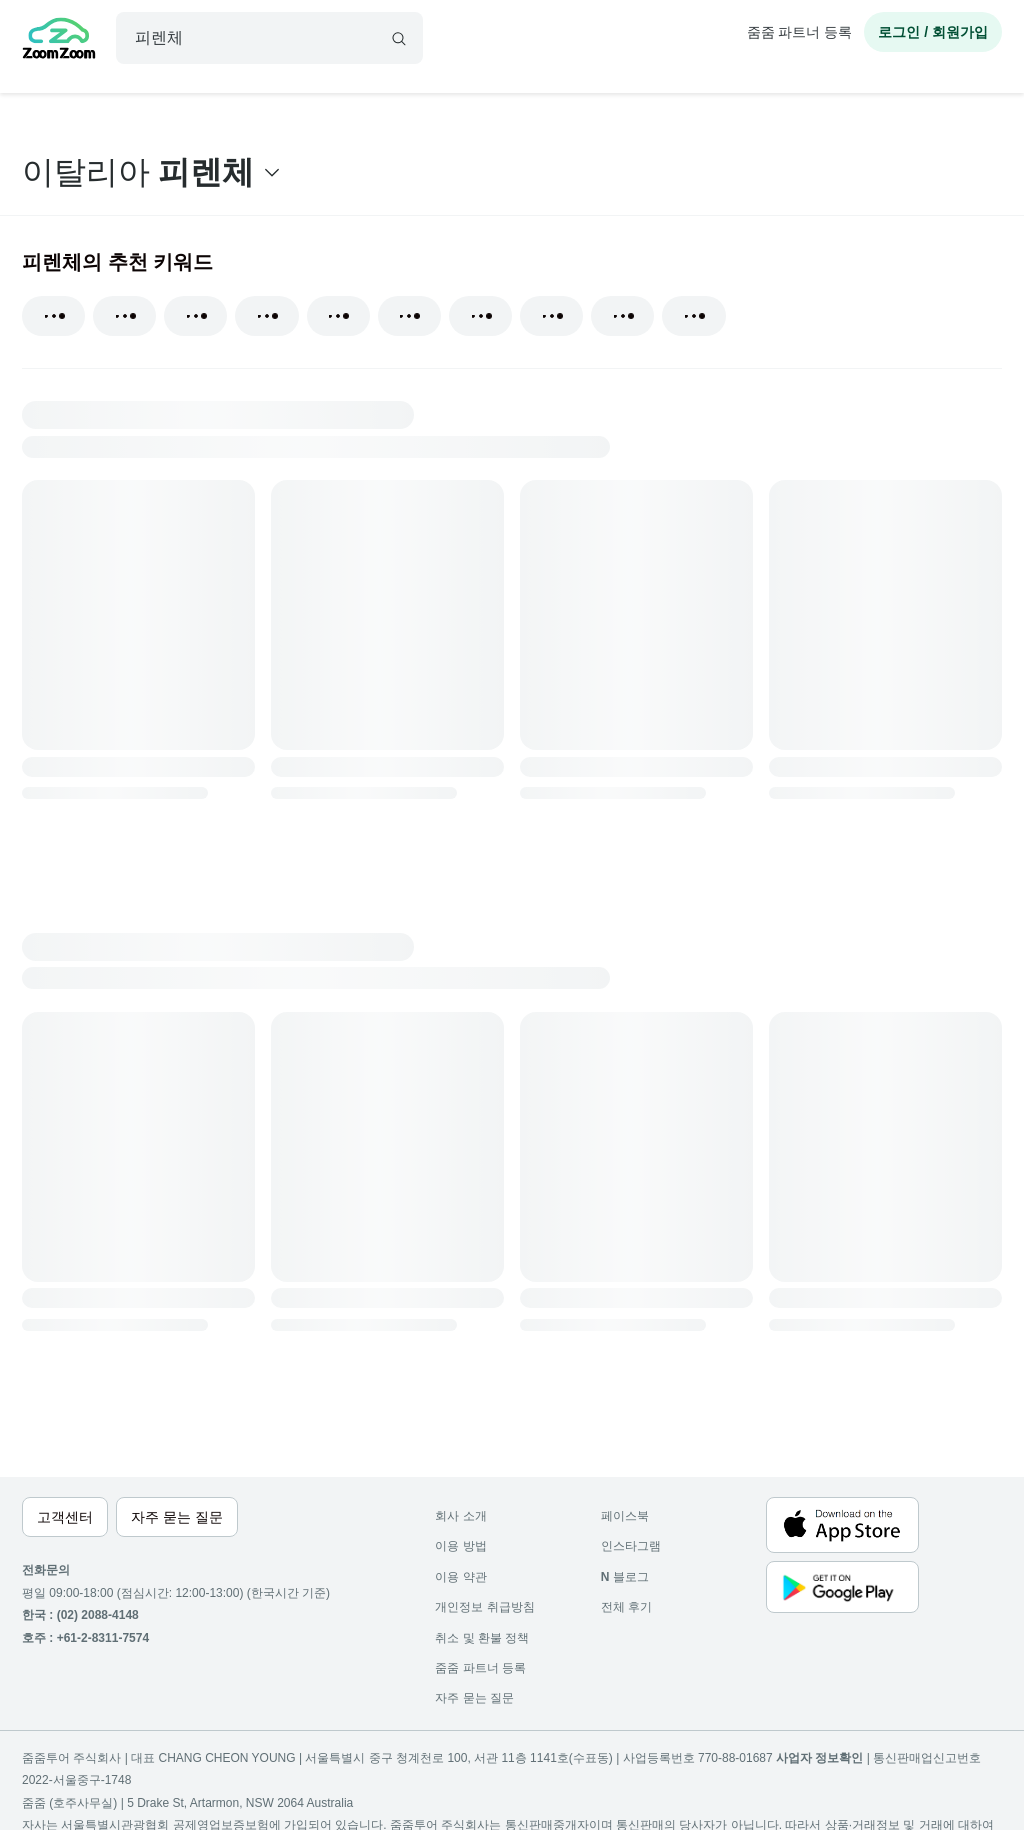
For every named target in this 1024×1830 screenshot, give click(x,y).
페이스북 (625, 1516)
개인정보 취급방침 (484, 1607)
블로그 (625, 1577)
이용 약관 (460, 1577)
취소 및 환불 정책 (482, 1638)
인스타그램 (631, 1546)
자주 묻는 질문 (474, 1698)
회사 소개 (460, 1516)
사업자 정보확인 (819, 1758)
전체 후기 (626, 1607)
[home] (59, 41)
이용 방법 (460, 1546)
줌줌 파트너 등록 (800, 32)
